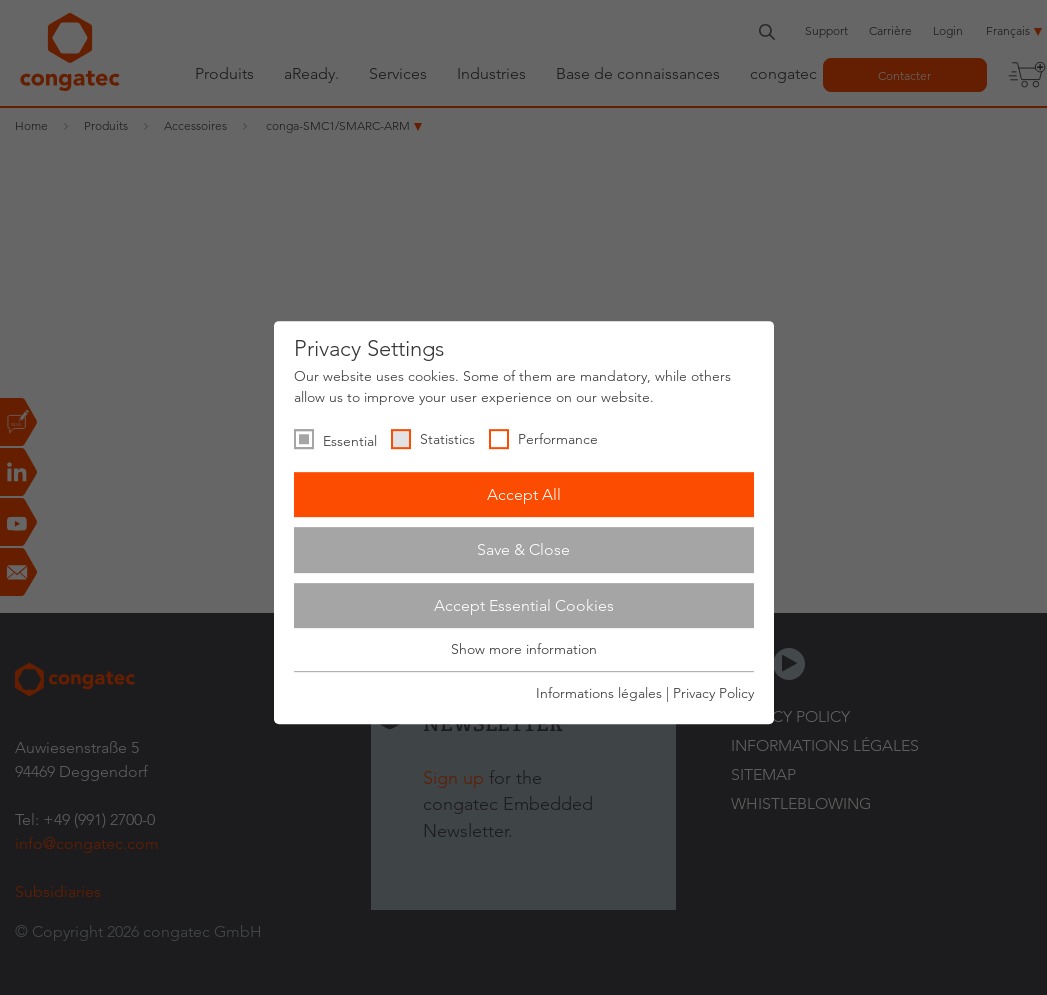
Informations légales (599, 693)
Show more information (524, 650)
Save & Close (523, 549)
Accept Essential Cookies (524, 605)
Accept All (524, 494)
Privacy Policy (713, 693)
